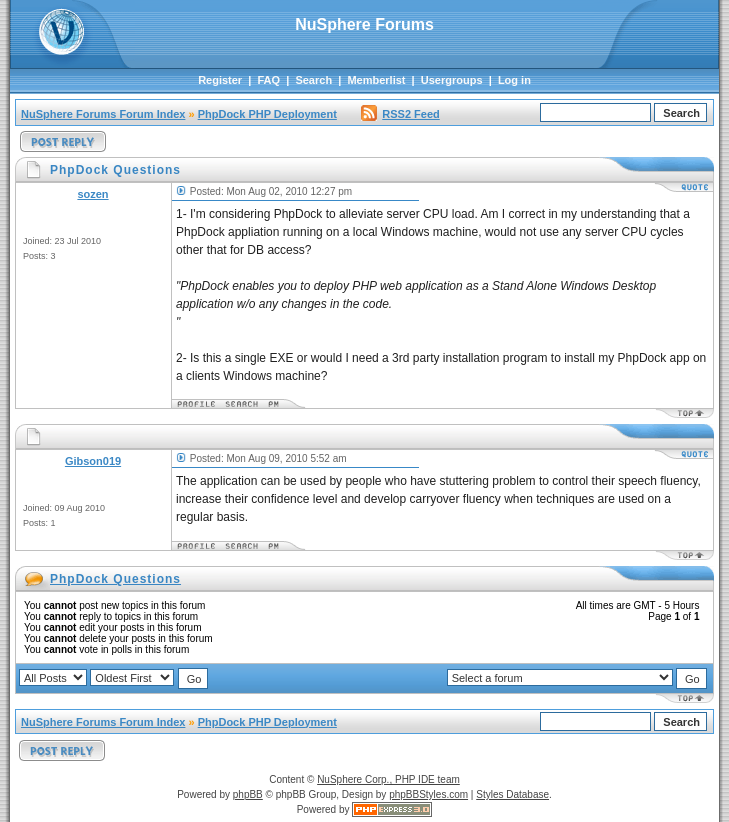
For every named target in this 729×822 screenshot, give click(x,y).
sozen (92, 194)
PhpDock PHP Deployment (267, 114)
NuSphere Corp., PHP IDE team (388, 779)
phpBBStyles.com (428, 794)
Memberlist (376, 80)
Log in (514, 80)
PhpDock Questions (115, 579)
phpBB (248, 794)
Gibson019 (93, 461)
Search (313, 80)
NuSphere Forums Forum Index (103, 114)
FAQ (268, 80)
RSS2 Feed (400, 114)
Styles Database (512, 794)
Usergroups (452, 80)
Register (220, 80)
